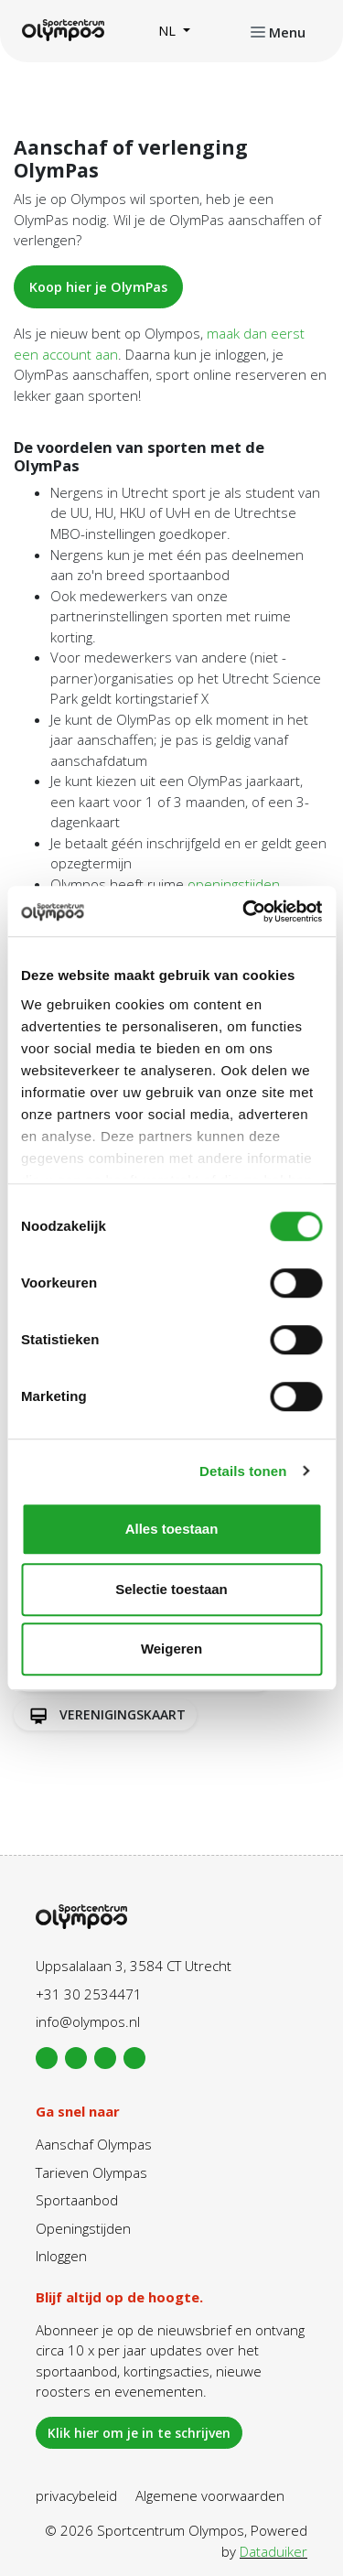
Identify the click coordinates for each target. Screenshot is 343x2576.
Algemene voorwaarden (209, 2495)
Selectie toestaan (171, 1589)
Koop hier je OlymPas (98, 287)
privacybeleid (76, 2495)
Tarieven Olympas (91, 2172)
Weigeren (171, 1648)
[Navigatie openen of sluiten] (278, 31)
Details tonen (242, 1471)
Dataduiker (273, 2551)
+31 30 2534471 (89, 1994)
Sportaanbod (77, 2200)
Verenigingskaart (105, 1715)
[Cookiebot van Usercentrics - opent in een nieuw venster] (244, 911)
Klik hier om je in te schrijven (139, 2432)
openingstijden (234, 884)
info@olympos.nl (88, 2021)
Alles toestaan (172, 1528)
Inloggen (61, 2256)
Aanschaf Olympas (94, 2144)
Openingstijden (83, 2228)
